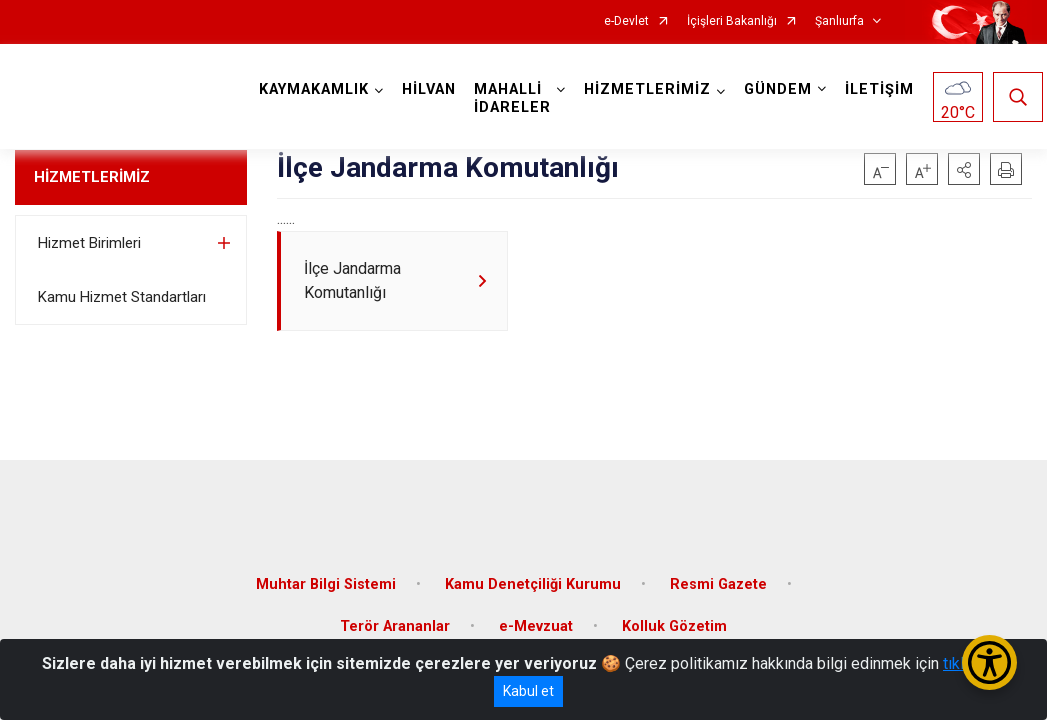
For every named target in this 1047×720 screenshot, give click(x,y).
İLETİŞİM (883, 89)
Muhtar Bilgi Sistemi (326, 572)
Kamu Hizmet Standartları (122, 297)
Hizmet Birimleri (89, 243)
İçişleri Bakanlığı (732, 21)
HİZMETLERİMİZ (92, 177)
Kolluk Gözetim (674, 614)
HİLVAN (433, 89)
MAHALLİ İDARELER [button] (516, 98)
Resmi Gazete (718, 572)
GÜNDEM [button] (782, 89)
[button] (964, 169)
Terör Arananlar (395, 614)
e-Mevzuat (536, 614)
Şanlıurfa (839, 21)
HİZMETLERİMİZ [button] (651, 89)
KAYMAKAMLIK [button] (318, 89)
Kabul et (528, 691)
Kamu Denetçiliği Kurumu (533, 572)
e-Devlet (626, 21)
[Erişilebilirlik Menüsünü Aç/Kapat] (989, 662)
